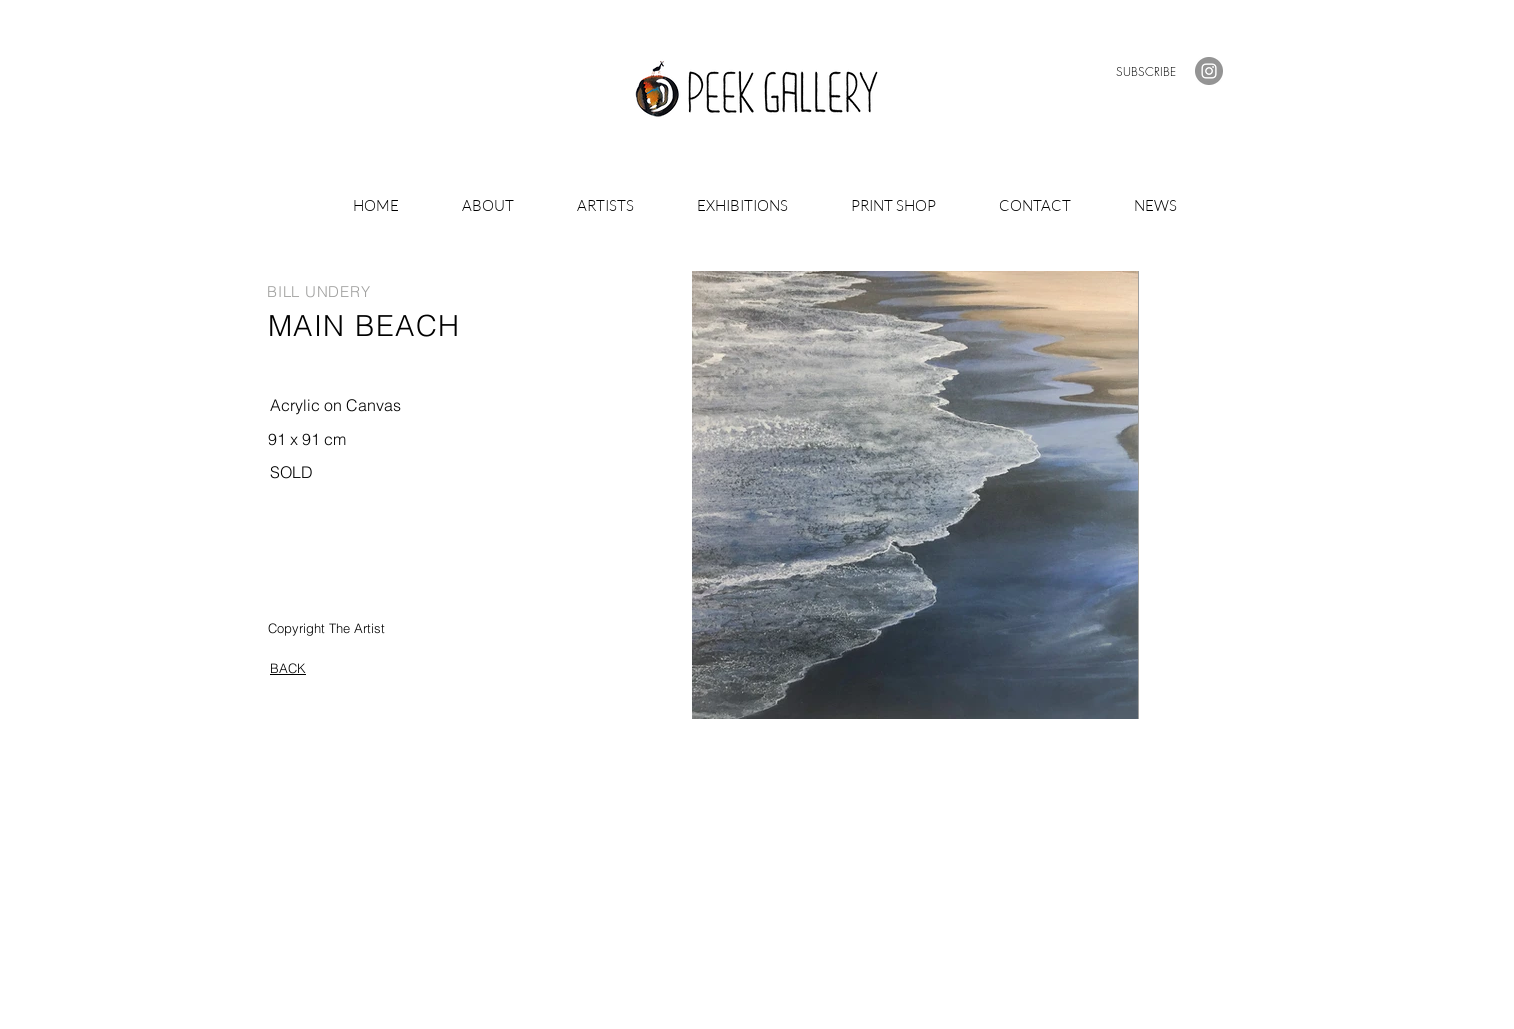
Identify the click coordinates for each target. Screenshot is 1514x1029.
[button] (1146, 71)
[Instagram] (1209, 71)
